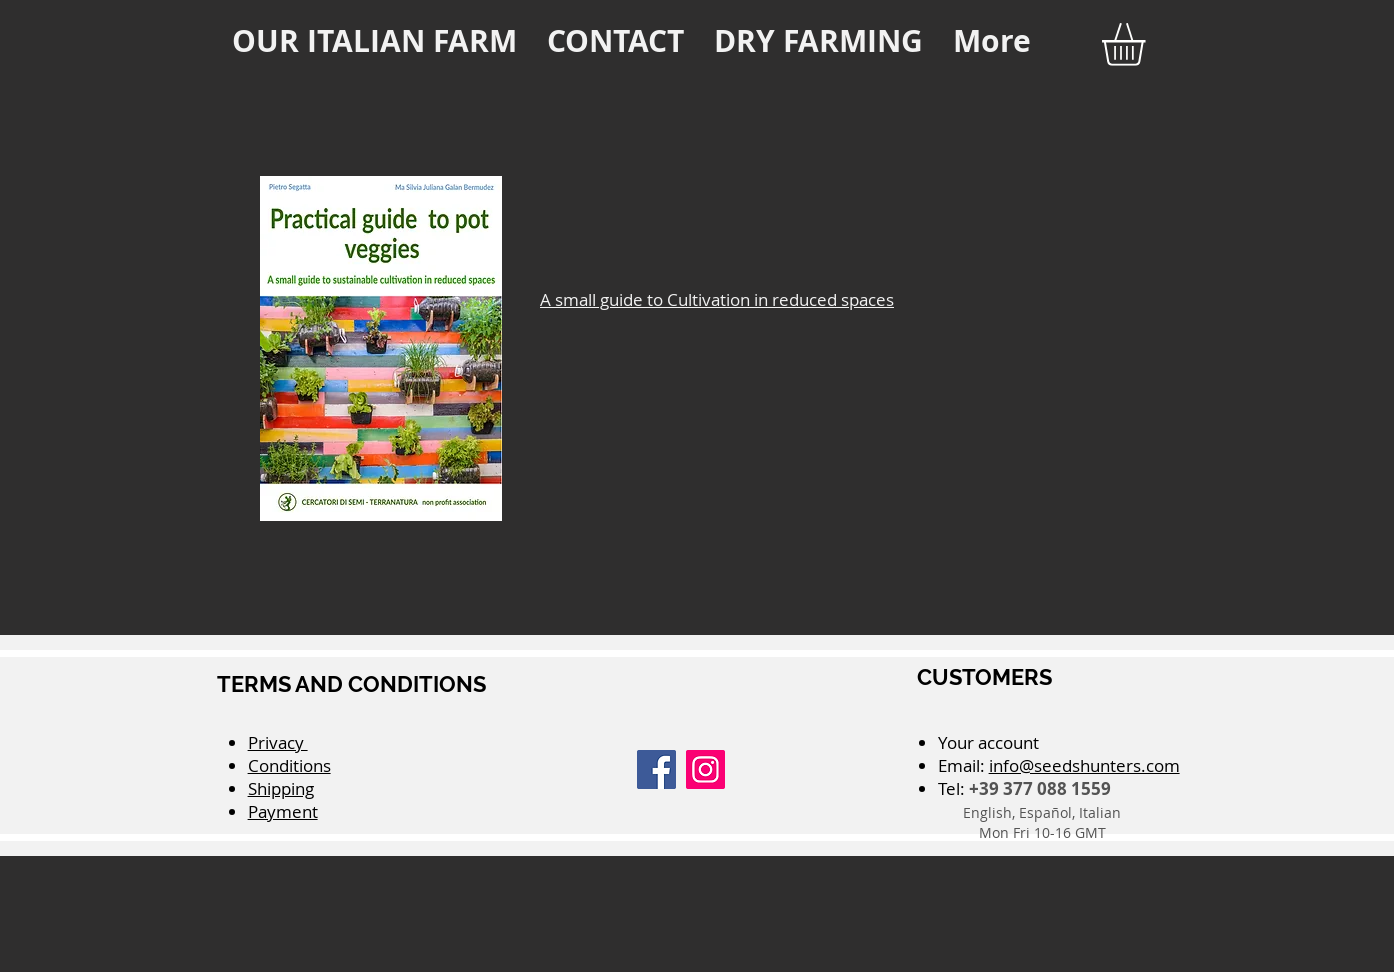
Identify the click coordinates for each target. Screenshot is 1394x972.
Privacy (278, 742)
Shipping (281, 788)
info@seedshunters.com (1084, 765)
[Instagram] (705, 769)
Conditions (289, 765)
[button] (1148, 44)
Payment (283, 811)
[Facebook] (656, 769)
